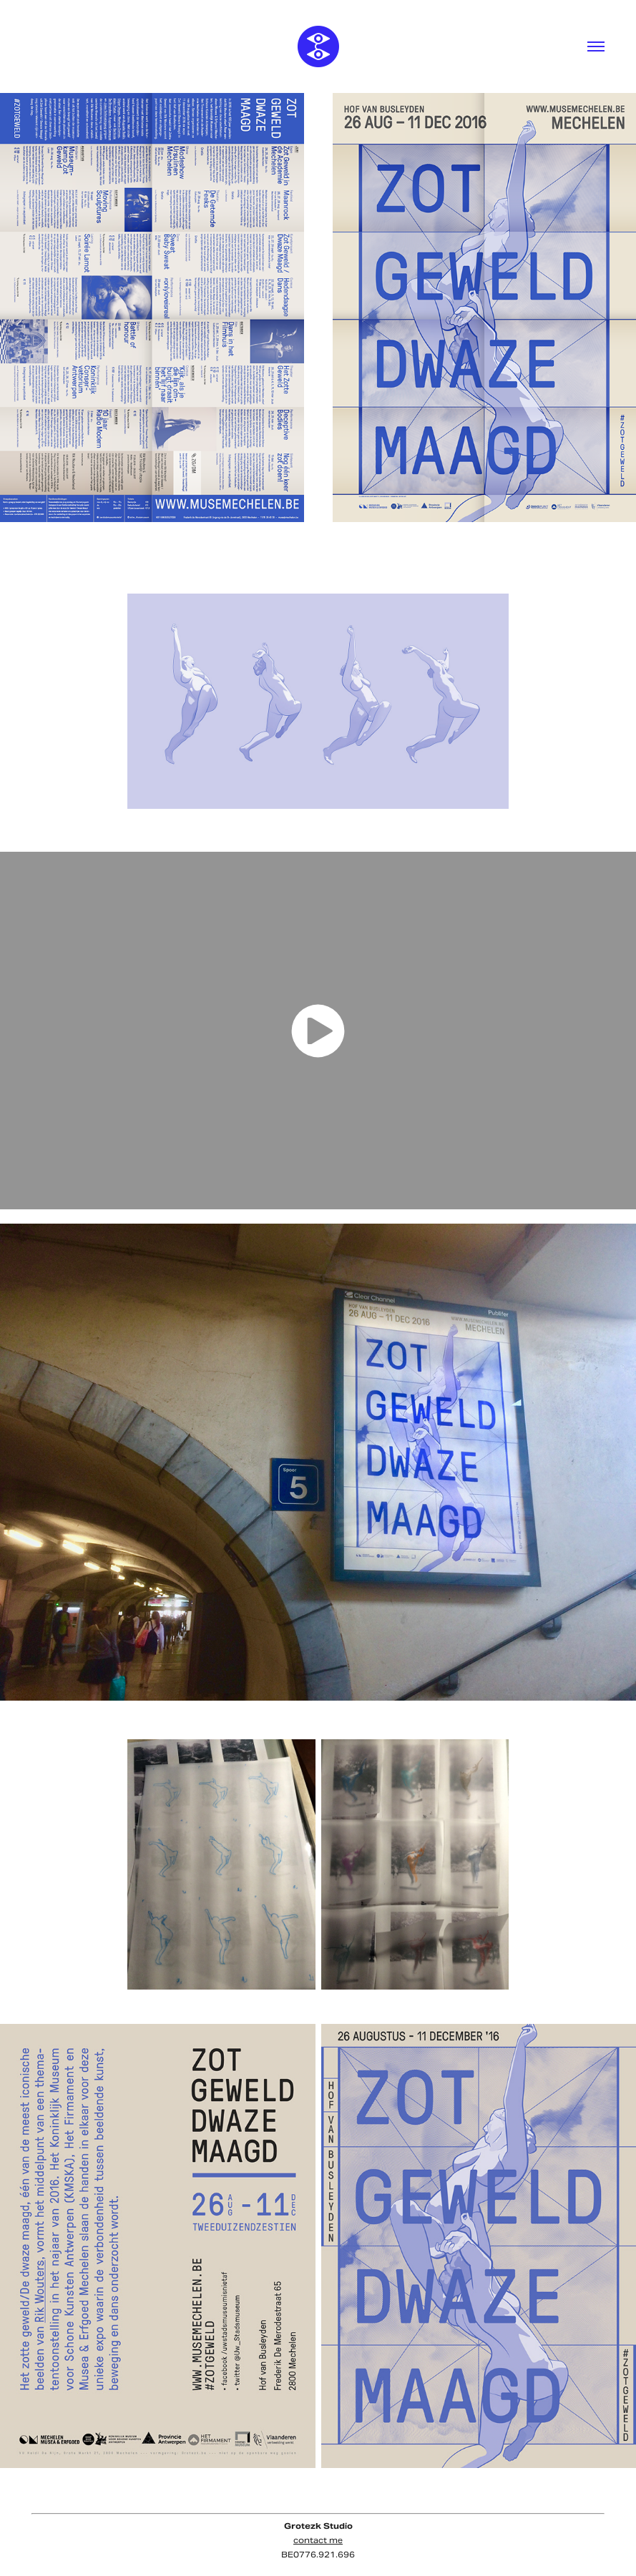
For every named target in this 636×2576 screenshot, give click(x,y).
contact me (318, 2540)
